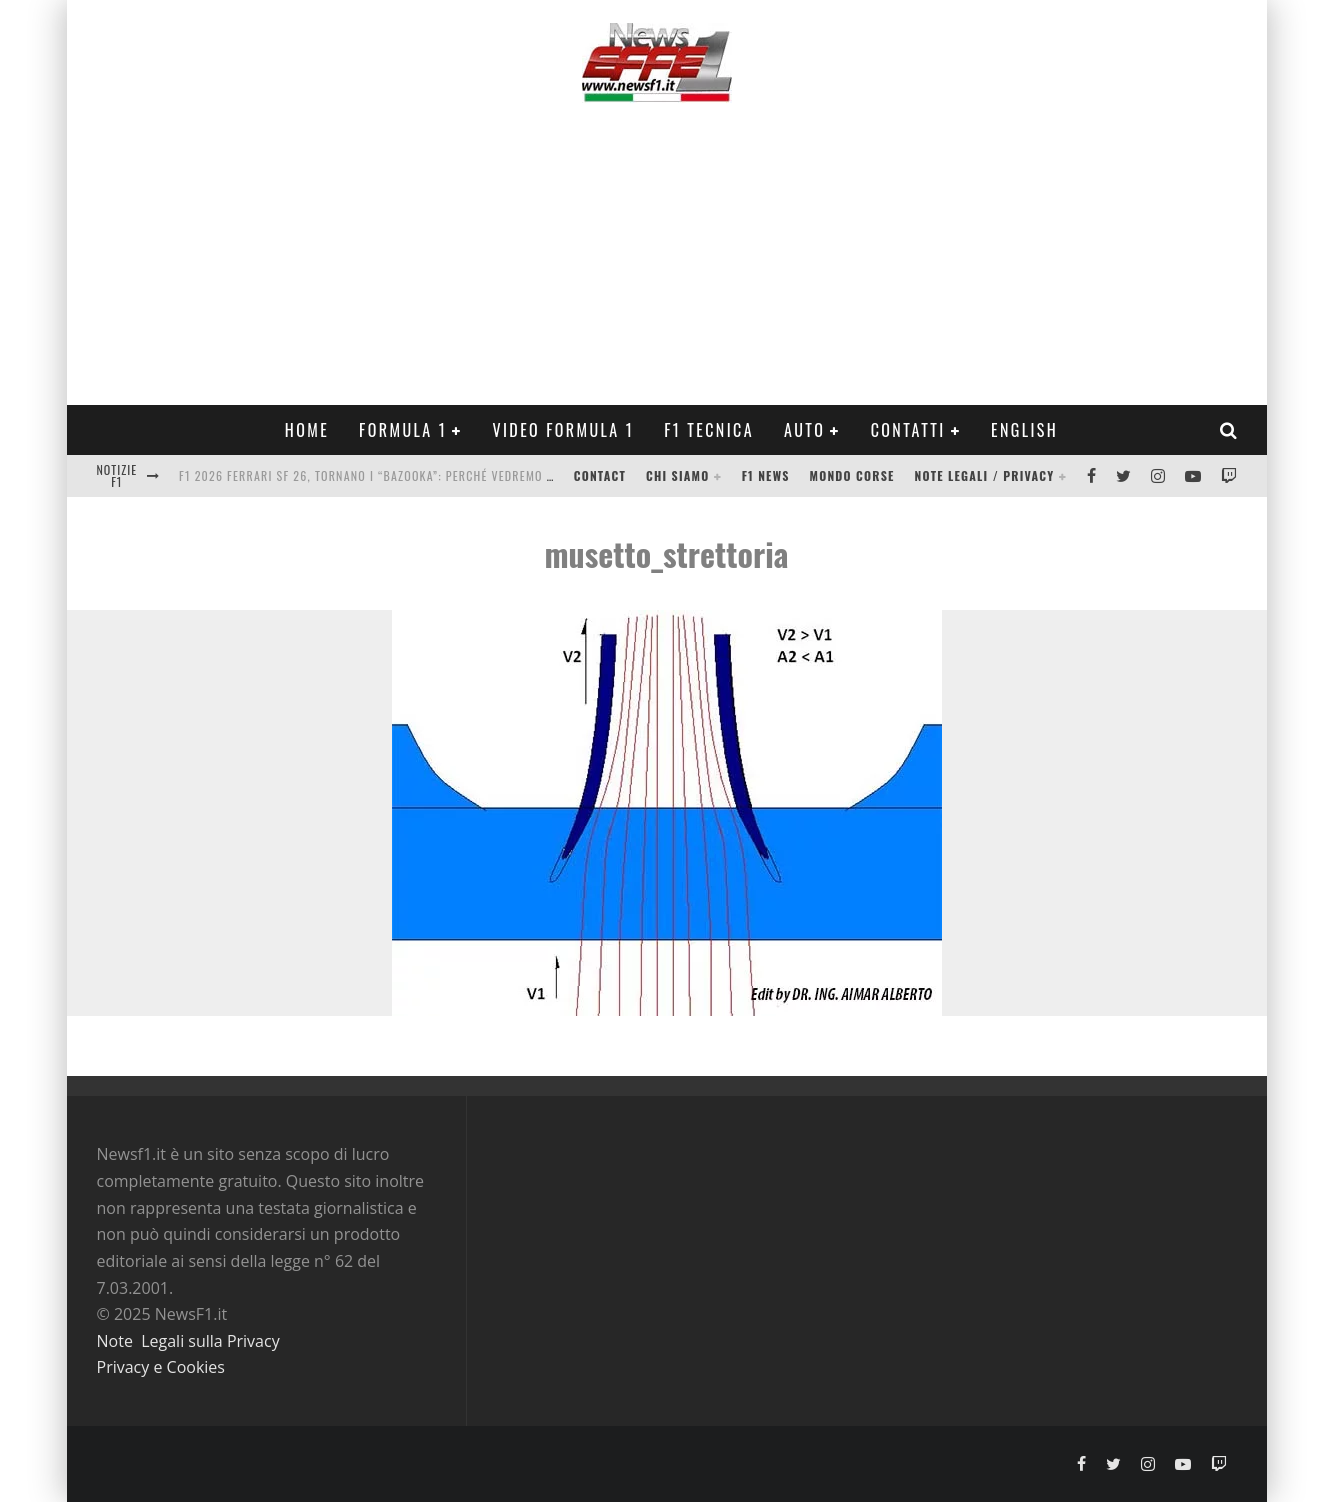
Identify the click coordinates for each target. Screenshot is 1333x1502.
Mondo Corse (852, 475)
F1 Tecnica (709, 430)
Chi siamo (677, 475)
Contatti (908, 430)
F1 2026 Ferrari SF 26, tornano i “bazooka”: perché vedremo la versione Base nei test (439, 475)
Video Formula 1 (563, 430)
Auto (804, 430)
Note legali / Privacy (985, 475)
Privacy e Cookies (161, 1367)
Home (307, 430)
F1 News (766, 475)
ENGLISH (1024, 430)
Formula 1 (403, 430)
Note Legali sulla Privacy (188, 1341)
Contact (600, 475)
